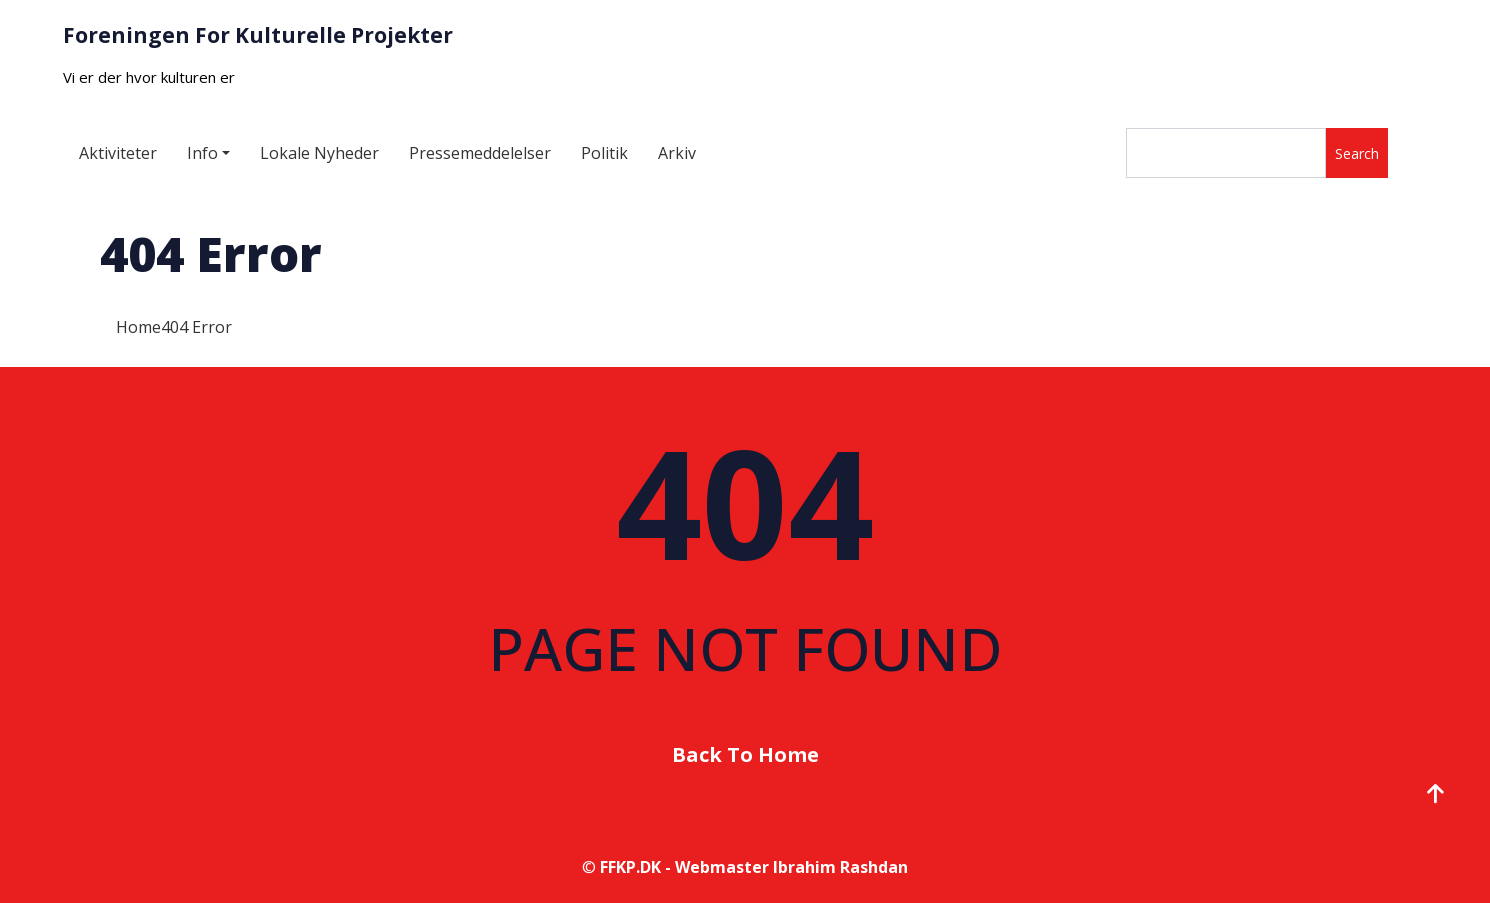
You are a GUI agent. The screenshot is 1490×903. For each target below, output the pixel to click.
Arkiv (677, 153)
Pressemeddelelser (480, 153)
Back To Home (745, 754)
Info (202, 153)
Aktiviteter (118, 153)
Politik (604, 153)
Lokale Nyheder (319, 153)
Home (138, 327)
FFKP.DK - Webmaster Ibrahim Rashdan (754, 867)
